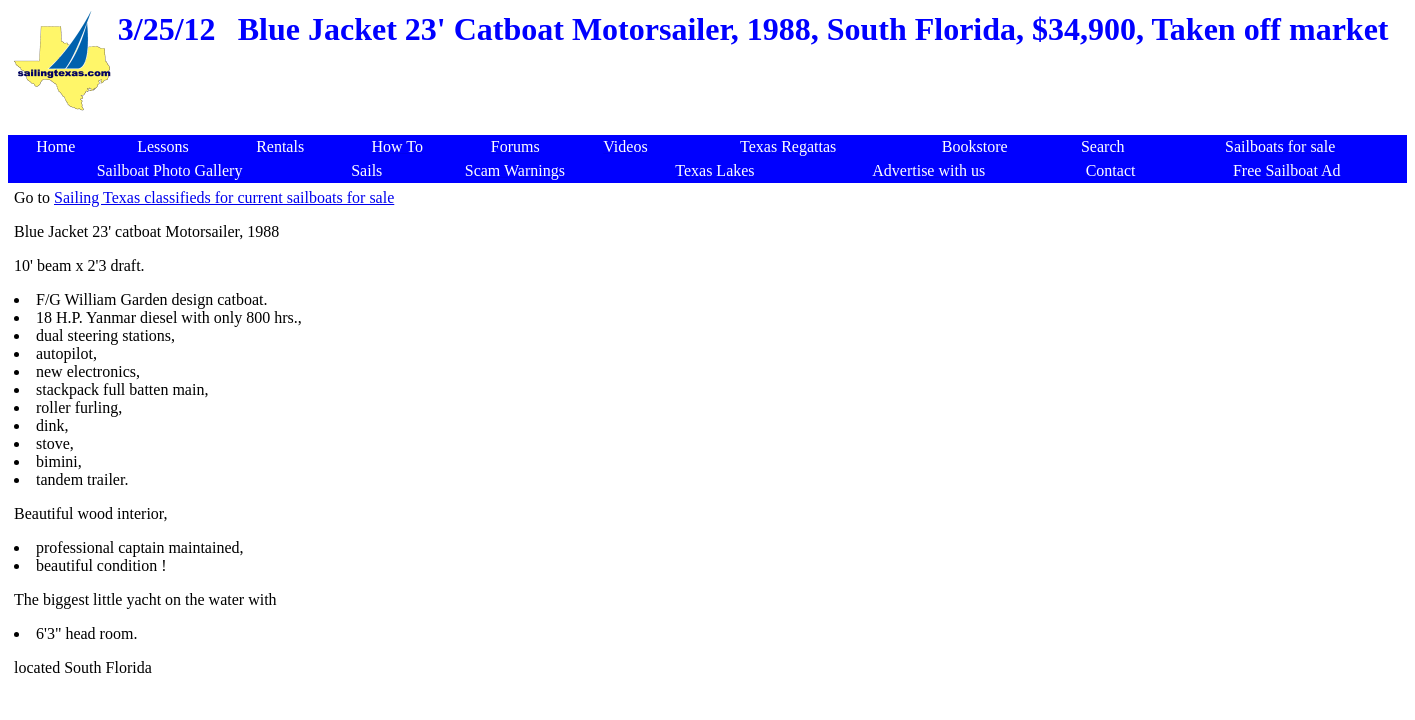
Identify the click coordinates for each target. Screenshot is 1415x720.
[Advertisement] (711, 124)
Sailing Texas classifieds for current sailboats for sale (224, 197)
